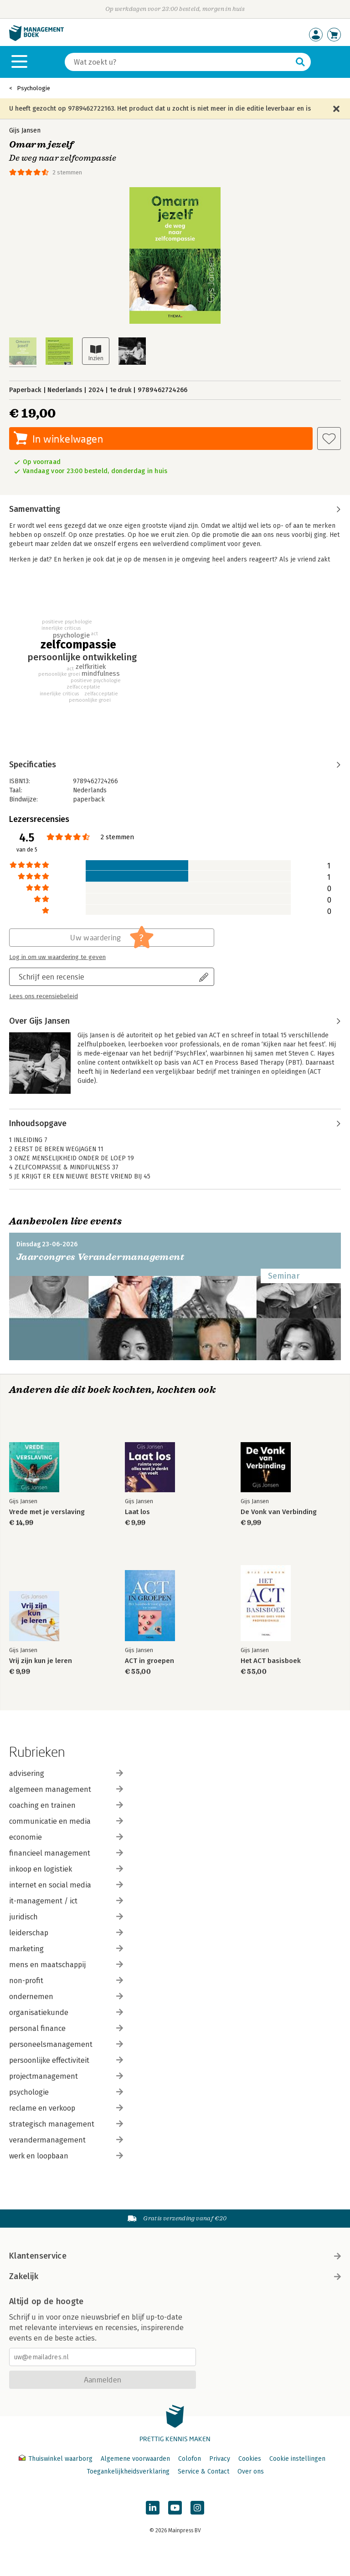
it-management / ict (66, 1901)
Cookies (249, 2459)
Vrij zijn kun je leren (40, 1661)
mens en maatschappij (66, 1964)
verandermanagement (66, 2140)
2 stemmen (67, 172)
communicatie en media (66, 1821)
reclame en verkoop (66, 2108)
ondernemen (66, 1996)
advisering (66, 1773)
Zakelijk (175, 2276)
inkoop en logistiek (66, 1869)
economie (66, 1837)
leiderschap (66, 1932)
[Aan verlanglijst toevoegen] (329, 438)
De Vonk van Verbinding (279, 1512)
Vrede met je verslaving (47, 1512)
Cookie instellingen (297, 2459)
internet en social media (66, 1885)
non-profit (66, 1980)
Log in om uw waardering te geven (57, 957)
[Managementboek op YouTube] (175, 2508)
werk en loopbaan (66, 2156)
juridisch (66, 1917)
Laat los (137, 1512)
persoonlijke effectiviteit (66, 2060)
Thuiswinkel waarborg (56, 2459)
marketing (66, 1948)
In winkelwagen (67, 439)
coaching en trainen (66, 1805)
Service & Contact (203, 2471)
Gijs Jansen (25, 130)
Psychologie (33, 88)
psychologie (66, 2092)
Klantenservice (175, 2256)
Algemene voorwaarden (135, 2459)
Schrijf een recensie (51, 976)
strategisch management (66, 2124)
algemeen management (66, 1789)
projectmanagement (66, 2076)
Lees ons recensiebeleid (43, 996)
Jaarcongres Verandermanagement (100, 1257)
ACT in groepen (149, 1661)
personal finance (66, 2028)
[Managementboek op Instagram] (197, 2508)
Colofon (189, 2459)
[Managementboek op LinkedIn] (153, 2508)
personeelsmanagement (66, 2044)
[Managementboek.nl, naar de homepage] (36, 39)
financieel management (66, 1853)
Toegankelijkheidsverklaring (128, 2471)
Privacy (219, 2459)
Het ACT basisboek (271, 1661)
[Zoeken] (179, 62)
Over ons (250, 2471)
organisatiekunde (66, 2012)
